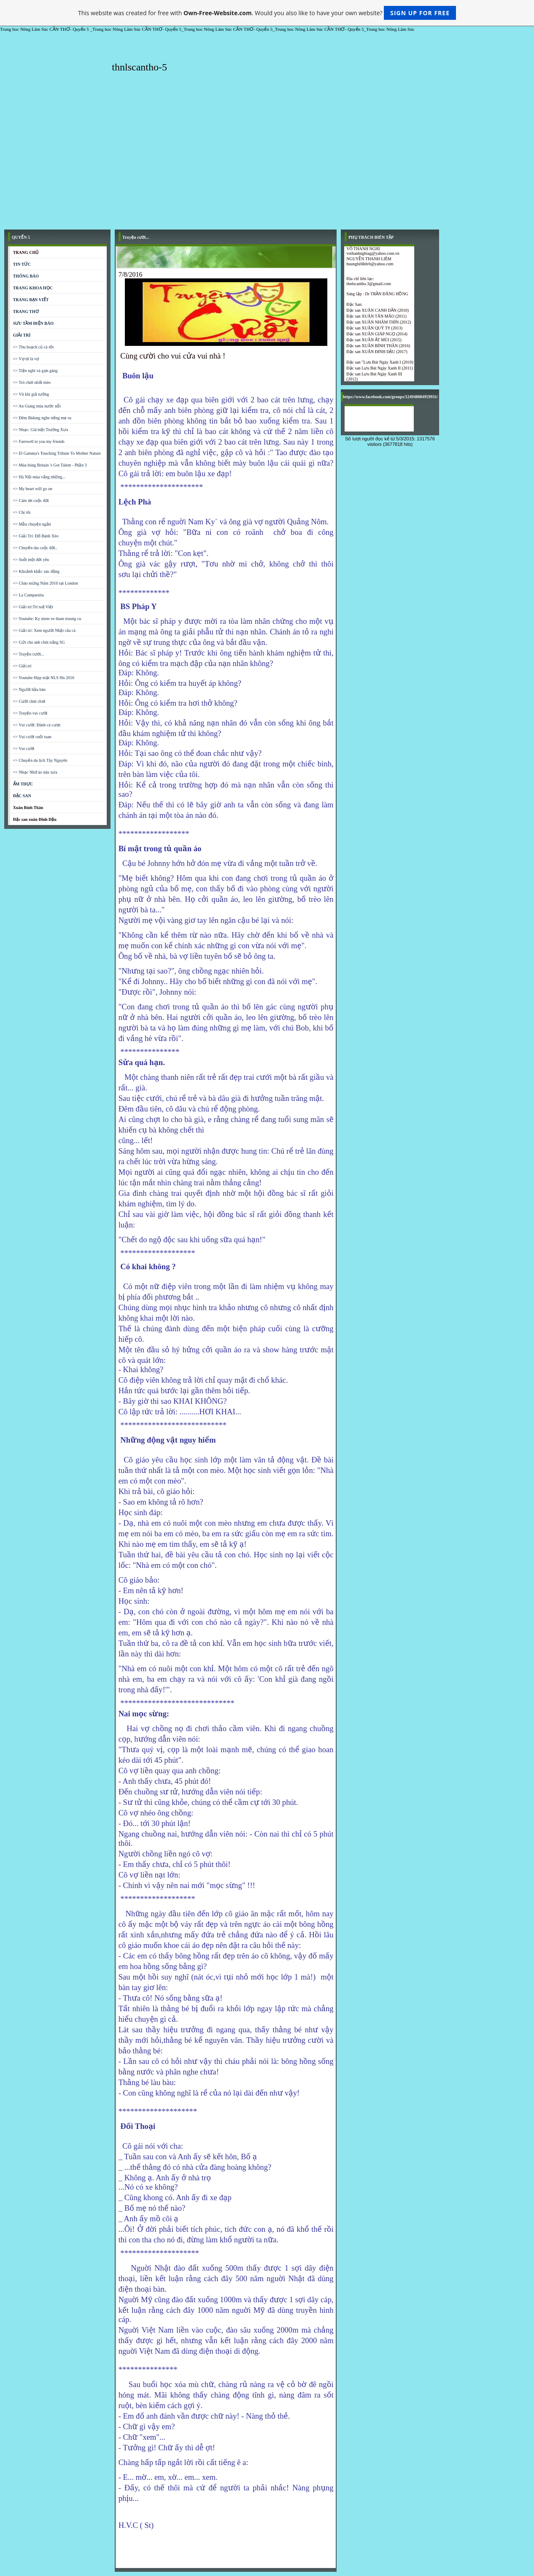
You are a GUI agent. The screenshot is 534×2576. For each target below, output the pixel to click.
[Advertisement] (267, 162)
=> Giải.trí (22, 666)
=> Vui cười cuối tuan (32, 736)
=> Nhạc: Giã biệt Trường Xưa (40, 429)
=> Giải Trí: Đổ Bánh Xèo (36, 536)
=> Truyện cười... (28, 654)
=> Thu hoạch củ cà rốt (33, 347)
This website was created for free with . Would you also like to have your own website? (267, 13)
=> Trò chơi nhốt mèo (32, 382)
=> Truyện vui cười (30, 713)
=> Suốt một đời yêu (31, 559)
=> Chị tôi (22, 512)
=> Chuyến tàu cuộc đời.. (35, 547)
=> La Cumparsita (28, 595)
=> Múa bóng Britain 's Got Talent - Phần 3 (50, 465)
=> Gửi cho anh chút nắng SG (39, 642)
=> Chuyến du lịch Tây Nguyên (40, 760)
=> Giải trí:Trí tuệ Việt (33, 606)
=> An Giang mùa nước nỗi (37, 406)
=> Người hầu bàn (29, 689)
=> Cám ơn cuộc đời (31, 500)
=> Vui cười (24, 748)
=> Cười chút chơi (29, 701)
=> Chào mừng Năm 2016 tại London (45, 583)
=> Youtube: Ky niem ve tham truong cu (47, 618)
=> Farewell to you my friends (39, 441)
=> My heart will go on (32, 488)
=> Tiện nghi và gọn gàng (35, 370)
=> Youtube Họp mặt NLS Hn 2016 (43, 677)
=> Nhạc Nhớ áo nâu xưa (35, 772)
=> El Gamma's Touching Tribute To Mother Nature (57, 453)
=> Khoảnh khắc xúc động (36, 571)
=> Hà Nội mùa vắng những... (39, 477)
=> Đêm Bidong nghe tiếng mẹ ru (42, 417)
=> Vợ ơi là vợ (26, 358)
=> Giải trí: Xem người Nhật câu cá (44, 630)
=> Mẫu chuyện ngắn (32, 524)
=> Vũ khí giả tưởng (31, 394)
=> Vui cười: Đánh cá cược (37, 725)
